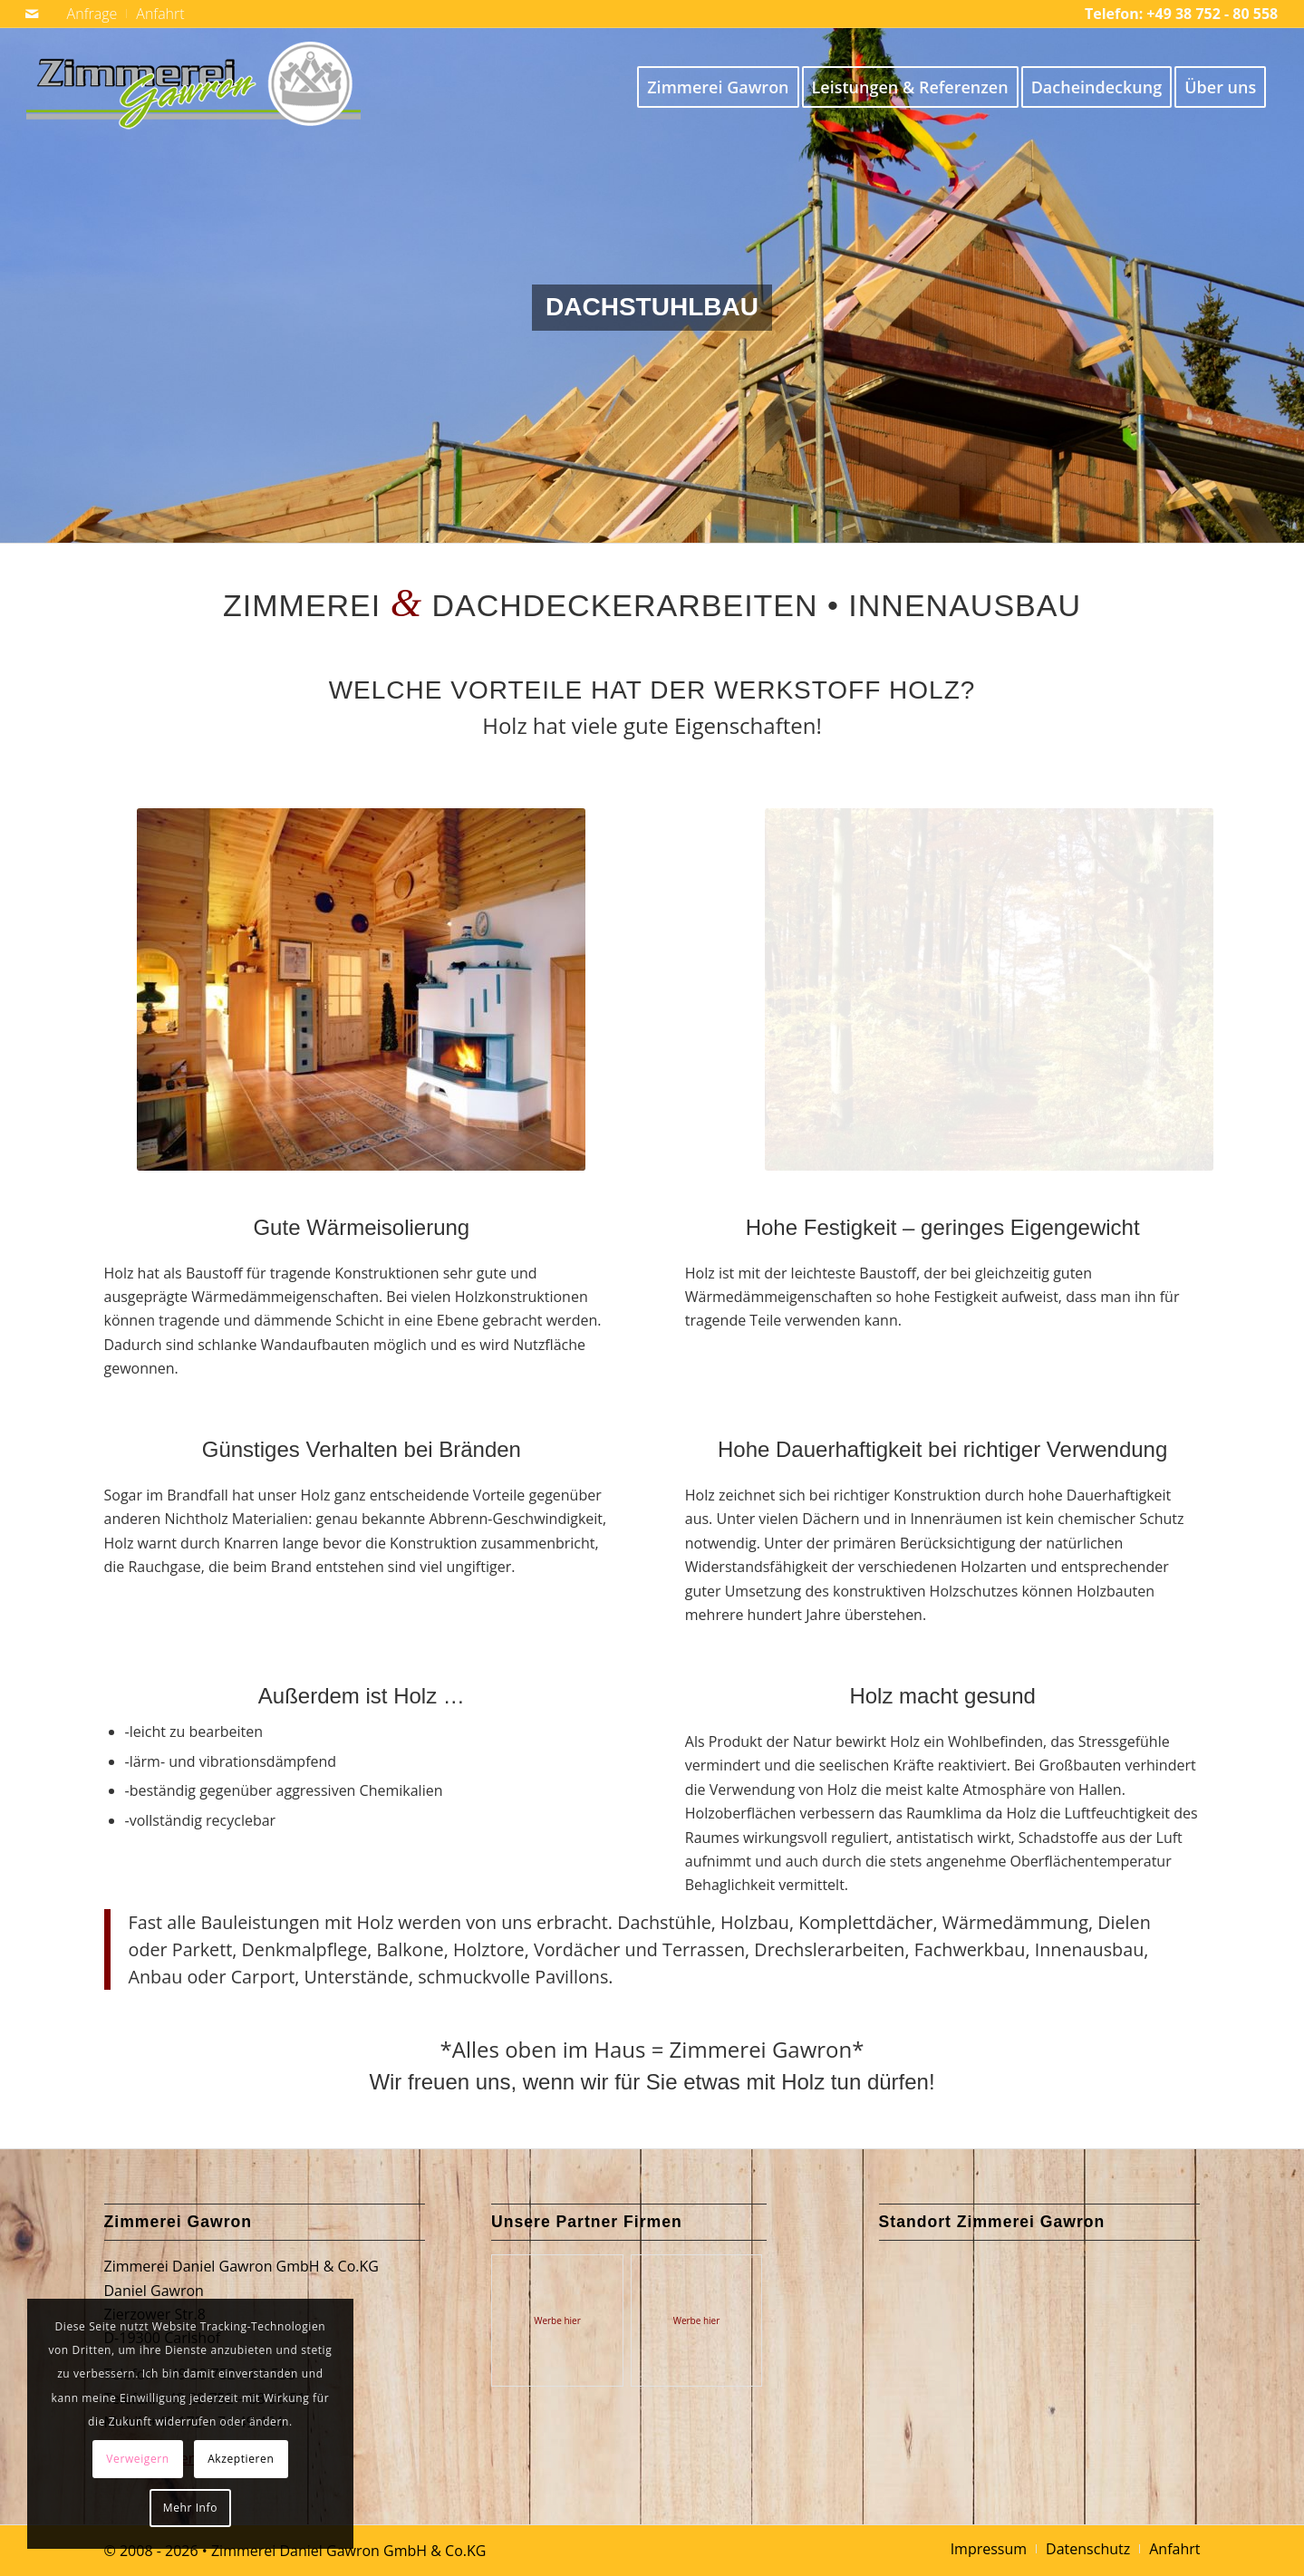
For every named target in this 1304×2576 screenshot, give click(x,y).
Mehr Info (190, 2507)
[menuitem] (93, 13)
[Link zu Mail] (31, 13)
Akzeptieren (241, 2458)
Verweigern (137, 2458)
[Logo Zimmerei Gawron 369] (193, 87)
